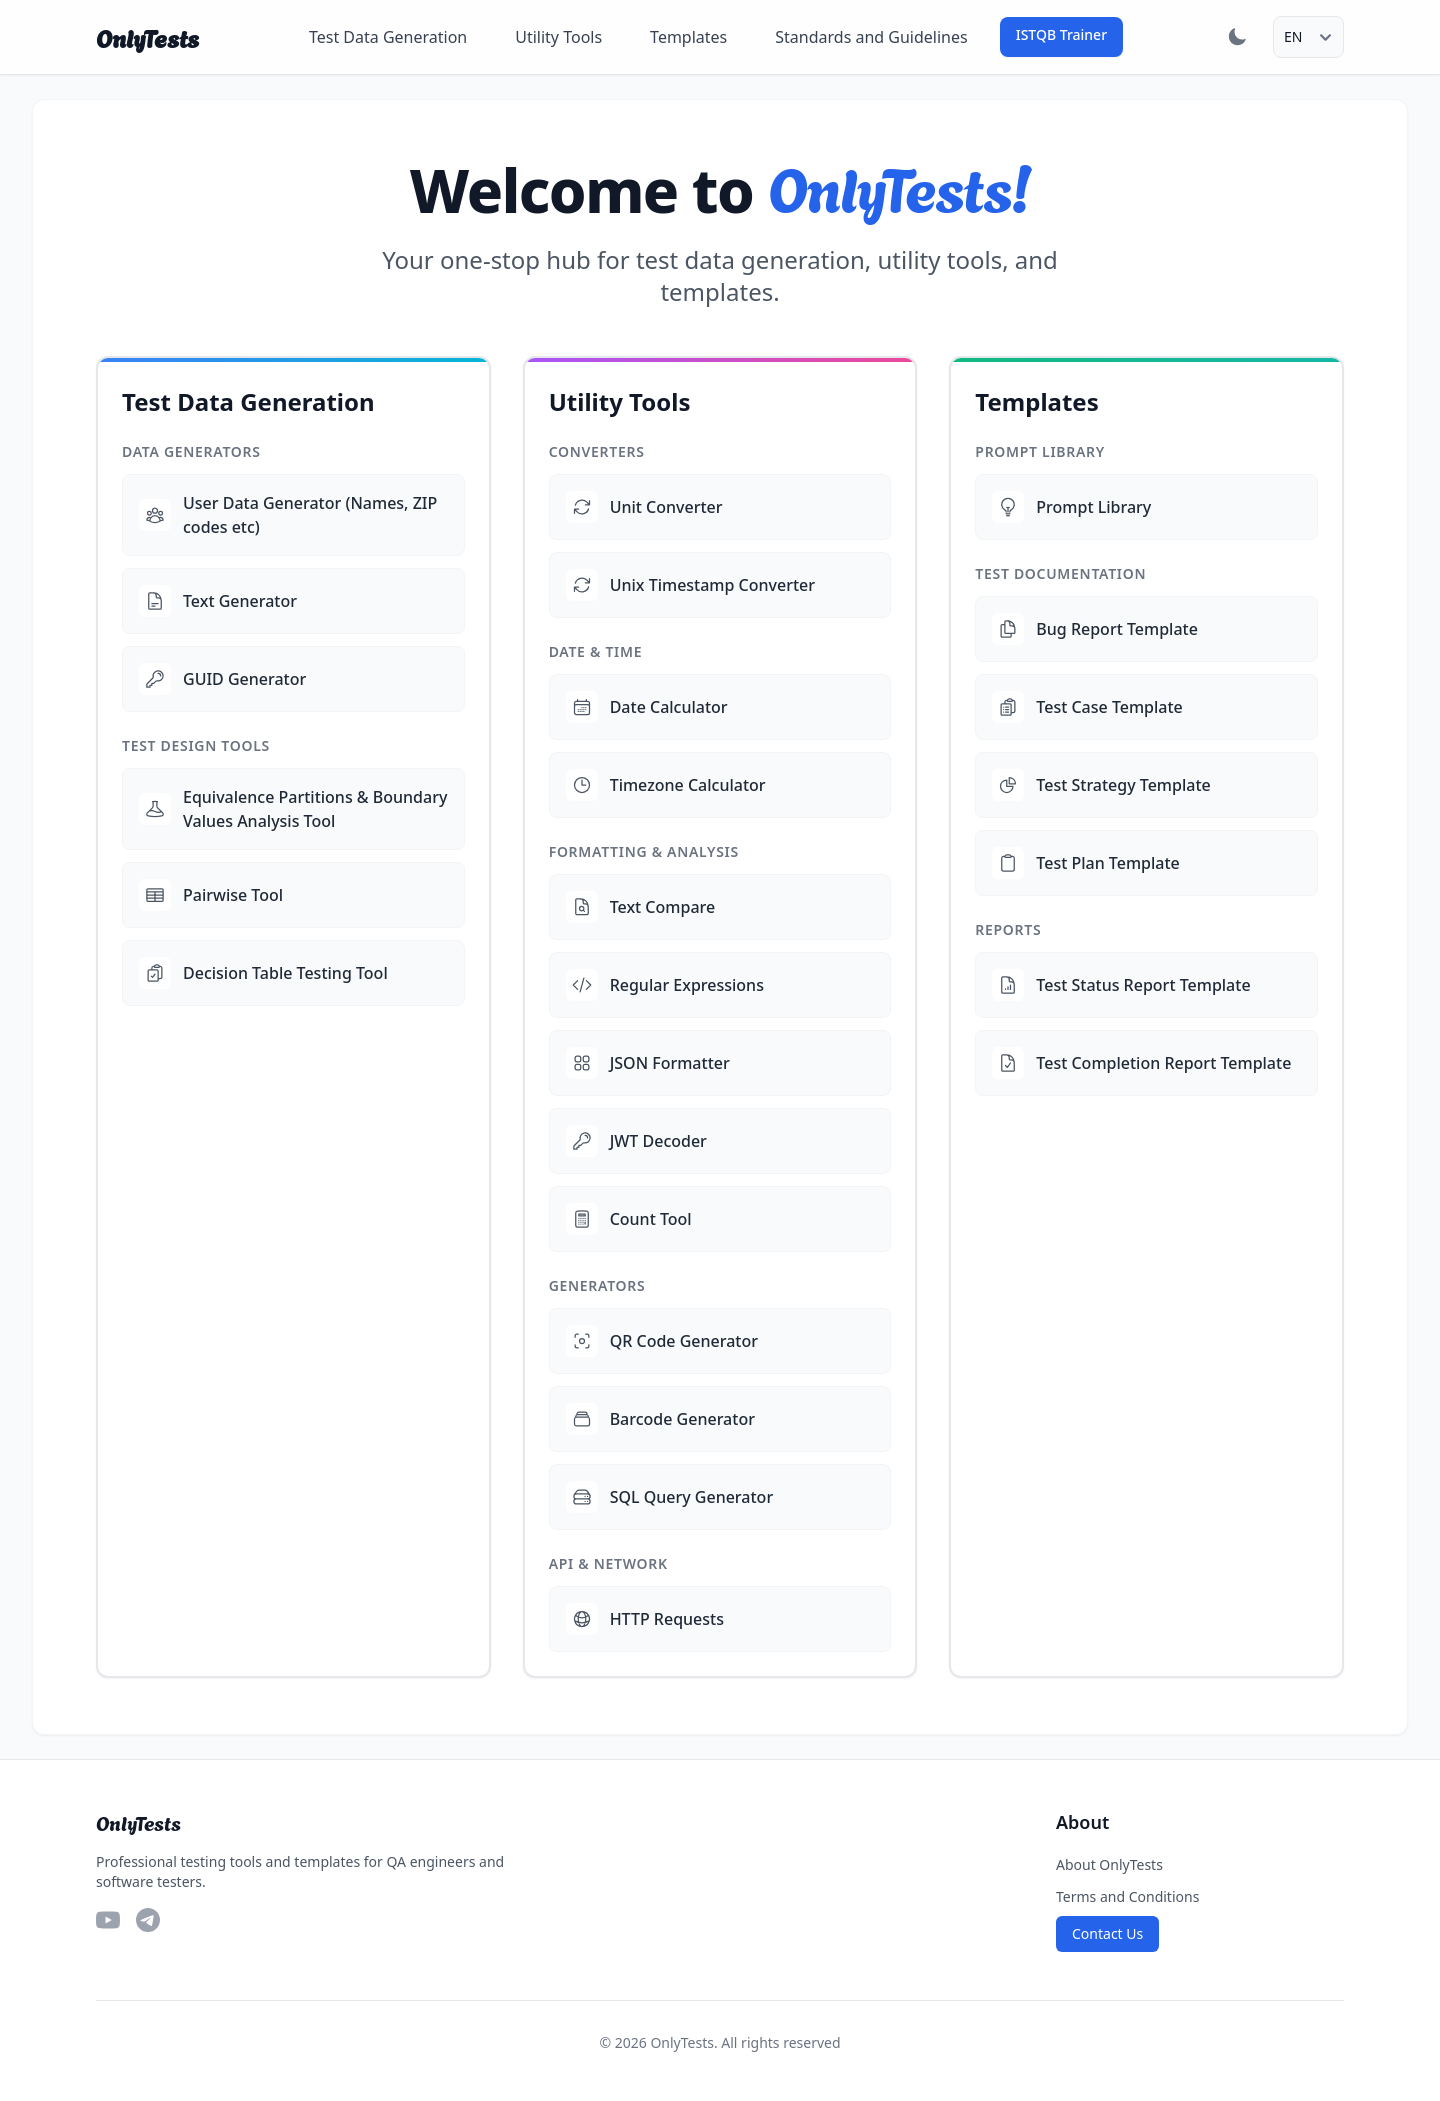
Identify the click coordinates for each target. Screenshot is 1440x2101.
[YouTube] (108, 1920)
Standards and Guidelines (871, 37)
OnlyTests (147, 37)
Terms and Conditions (1127, 1896)
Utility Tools (558, 37)
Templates (688, 37)
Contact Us (1107, 1933)
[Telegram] (148, 1920)
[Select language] (1308, 37)
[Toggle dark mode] (1237, 37)
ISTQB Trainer (1061, 34)
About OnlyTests (1109, 1864)
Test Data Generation (388, 37)
